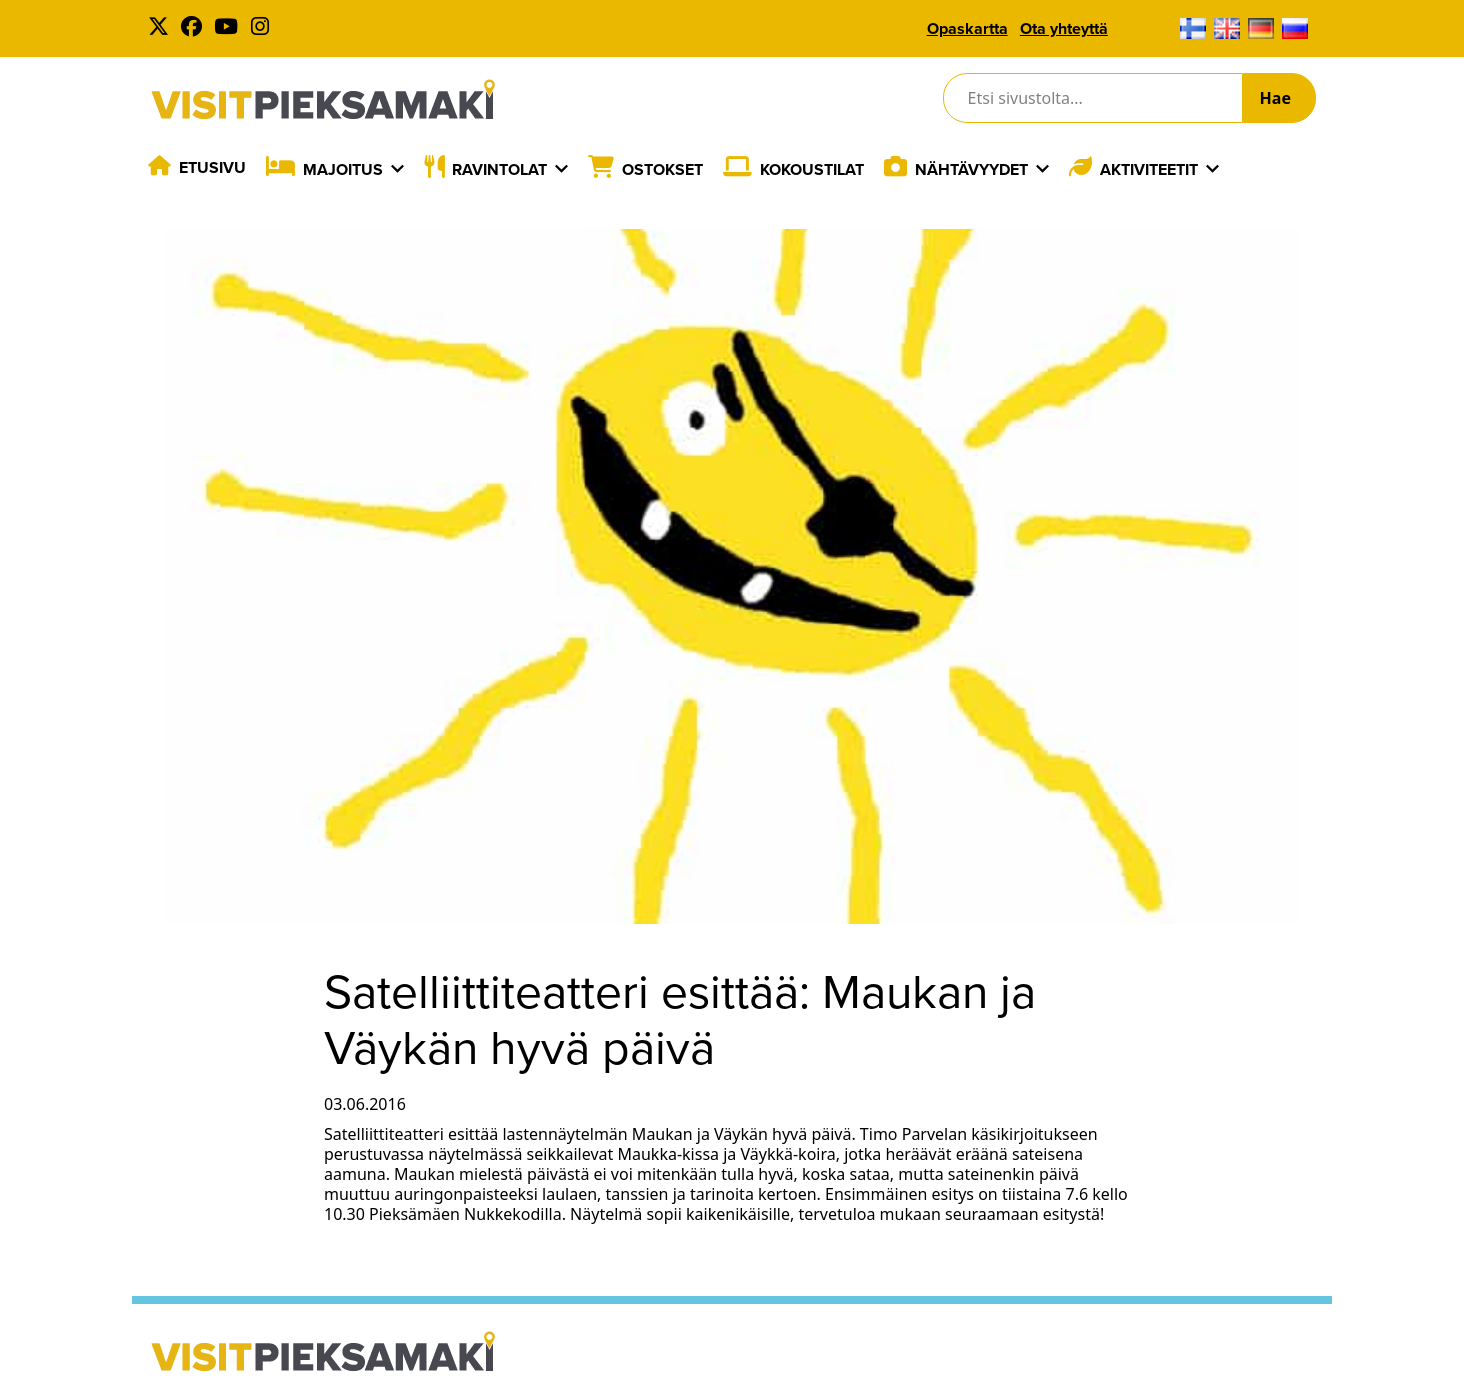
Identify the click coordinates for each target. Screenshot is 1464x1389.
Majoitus (343, 169)
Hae (1275, 98)
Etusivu (212, 167)
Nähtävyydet (971, 169)
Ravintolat (499, 169)
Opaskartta (967, 28)
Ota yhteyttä (1064, 28)
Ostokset (662, 169)
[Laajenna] (397, 169)
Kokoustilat (812, 169)
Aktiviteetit (1149, 169)
